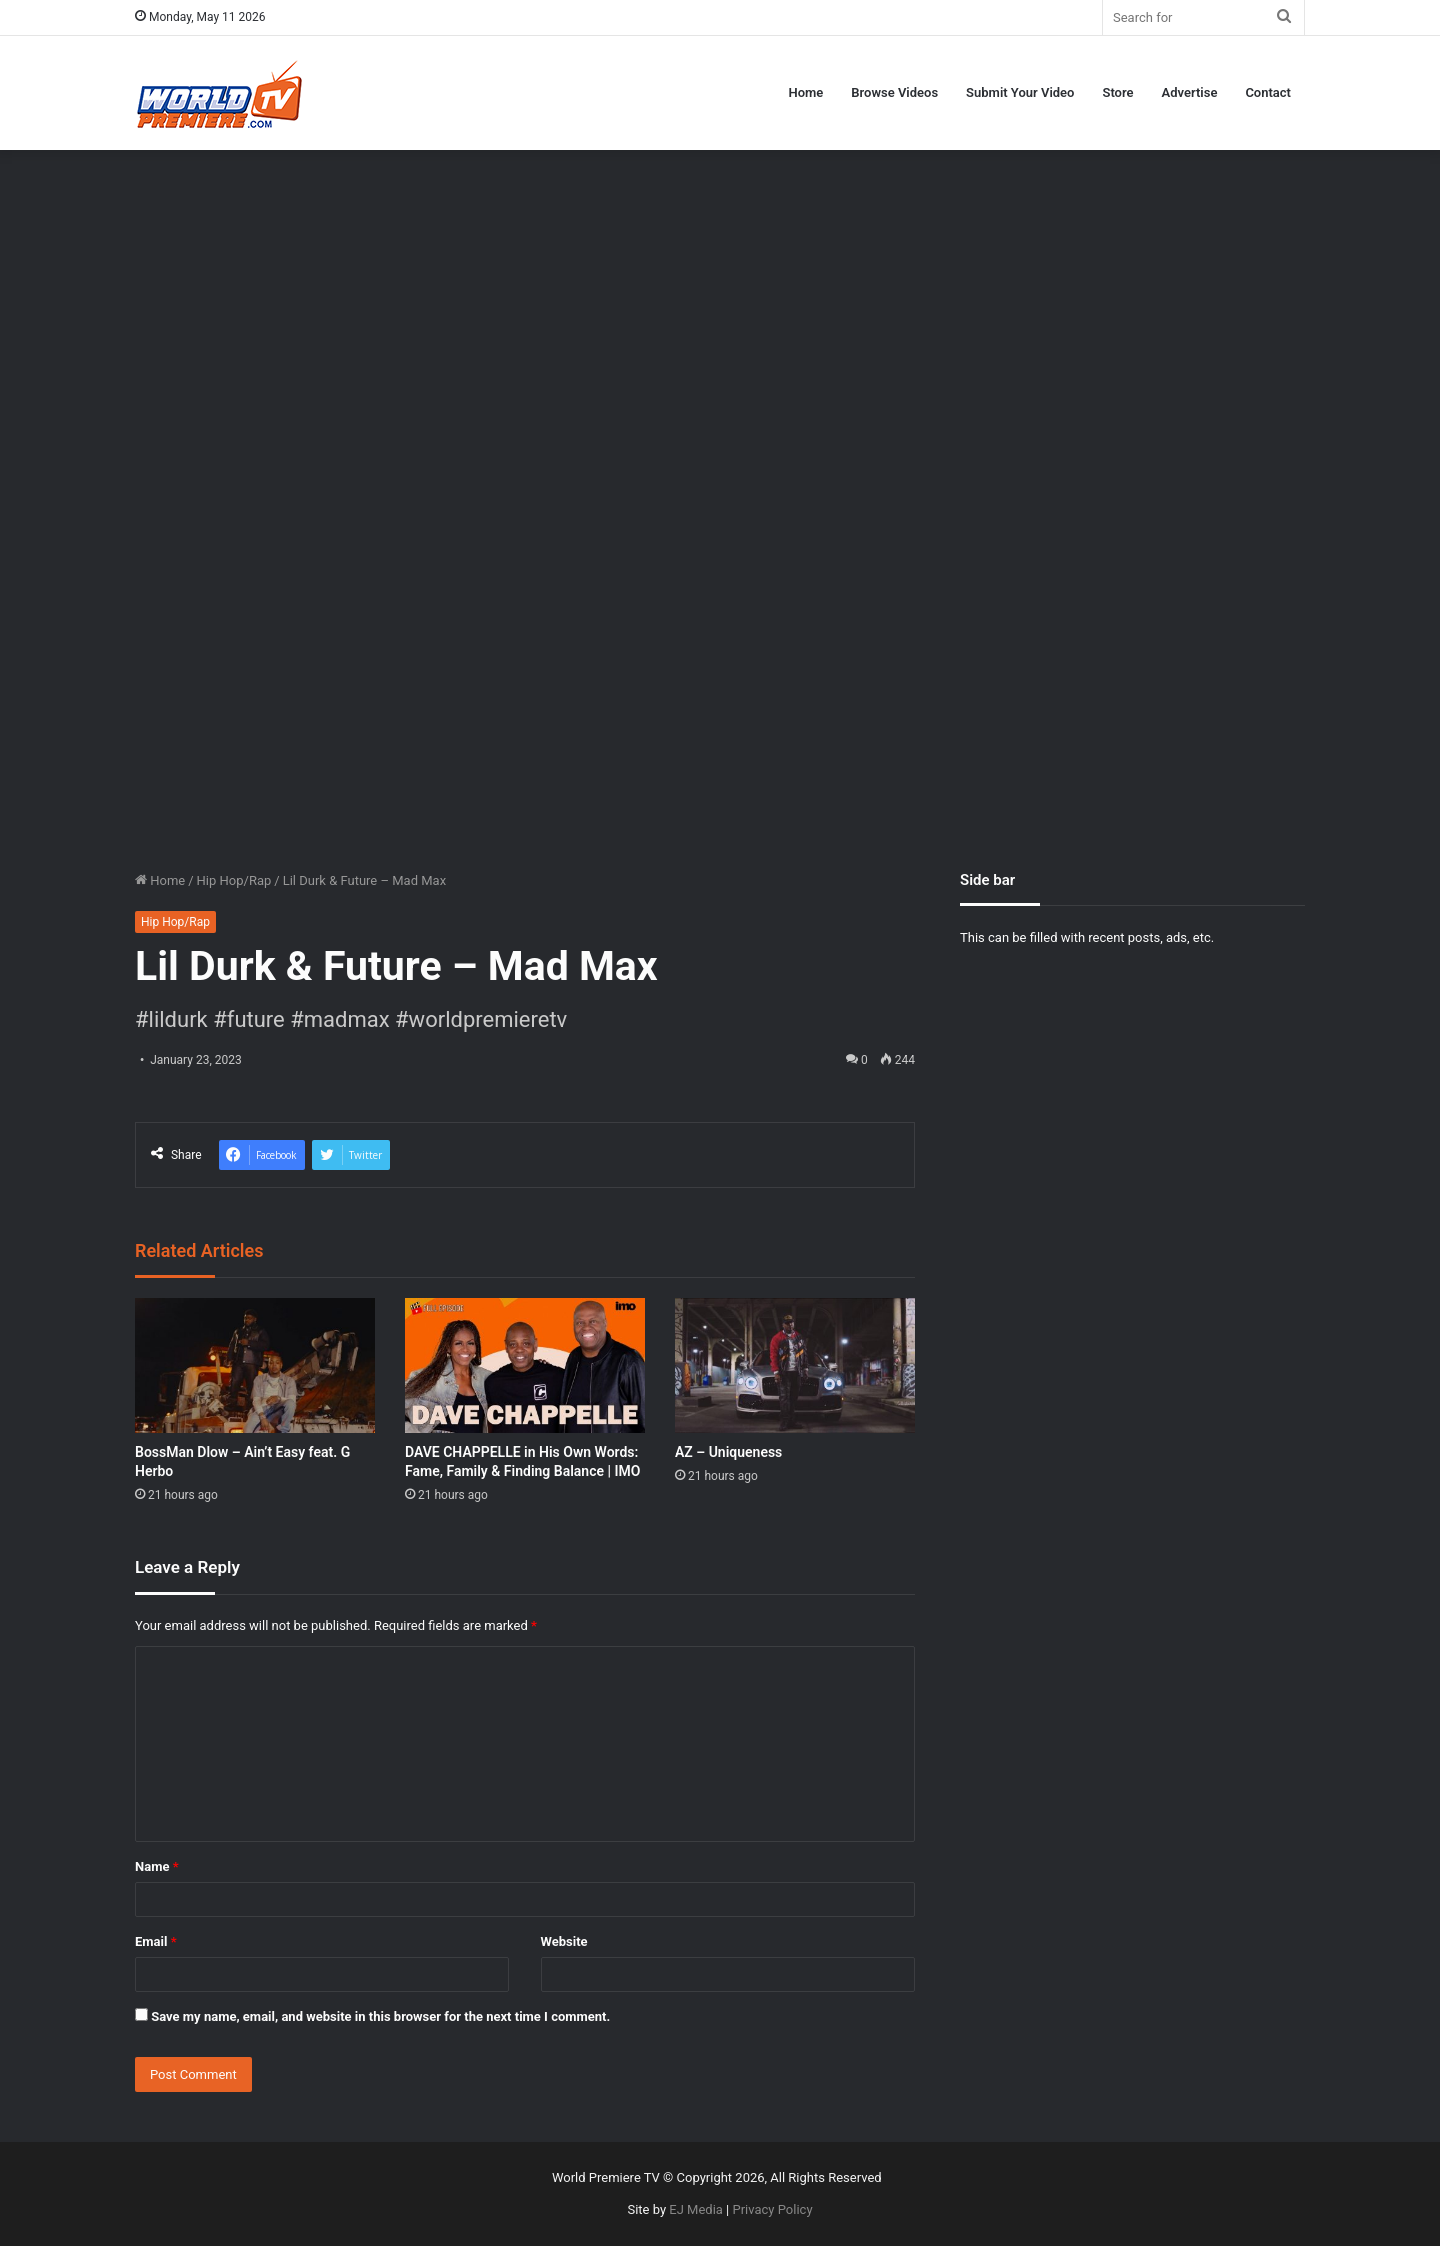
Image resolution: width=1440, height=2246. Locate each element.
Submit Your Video (1020, 92)
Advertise (1190, 92)
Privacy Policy (773, 2209)
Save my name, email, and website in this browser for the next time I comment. (380, 2016)
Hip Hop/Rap (234, 880)
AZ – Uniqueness (728, 1452)
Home (805, 92)
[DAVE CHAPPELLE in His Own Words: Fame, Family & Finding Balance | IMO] (525, 1365)
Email (156, 1941)
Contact (1268, 92)
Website (564, 1941)
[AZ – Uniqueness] (795, 1365)
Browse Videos (894, 92)
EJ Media (696, 2209)
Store (1117, 92)
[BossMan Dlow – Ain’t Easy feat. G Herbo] (255, 1365)
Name (157, 1866)
